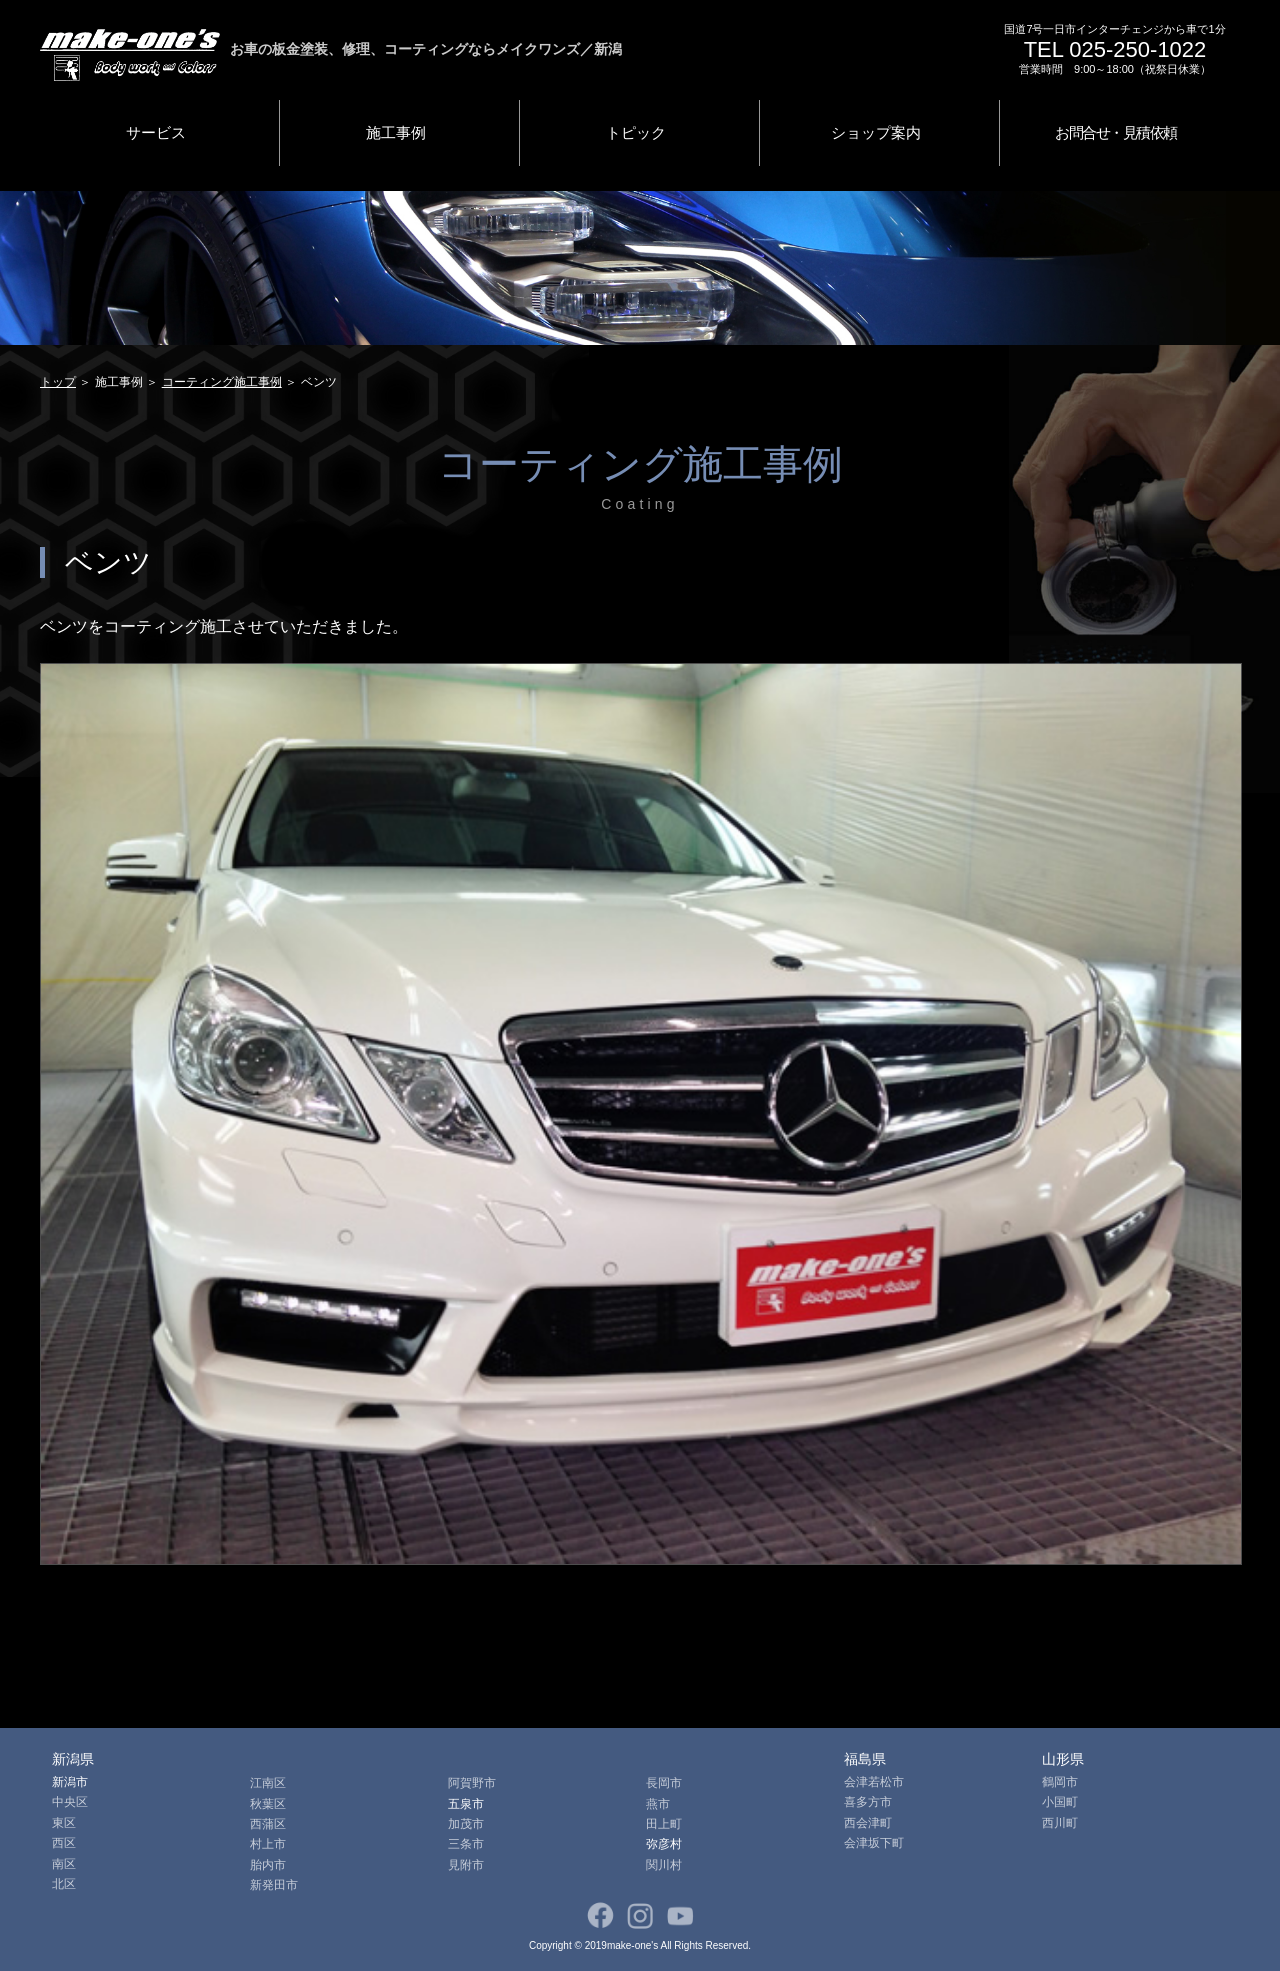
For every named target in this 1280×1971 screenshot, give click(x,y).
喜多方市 (868, 1802)
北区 (64, 1884)
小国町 (1060, 1802)
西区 (64, 1843)
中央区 (70, 1802)
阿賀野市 (472, 1783)
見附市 (466, 1865)
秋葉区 (268, 1804)
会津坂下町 (874, 1843)
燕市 (658, 1804)
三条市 (466, 1844)
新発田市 (274, 1885)
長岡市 (664, 1783)
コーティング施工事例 (222, 382)
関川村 (664, 1865)
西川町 (1060, 1823)
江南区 (268, 1783)
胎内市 (268, 1865)
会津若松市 (874, 1782)
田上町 (664, 1824)
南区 (64, 1864)
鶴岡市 (1060, 1782)
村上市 (268, 1844)
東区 (64, 1823)
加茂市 (466, 1824)
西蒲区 (268, 1824)
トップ (58, 382)
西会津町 (868, 1823)
